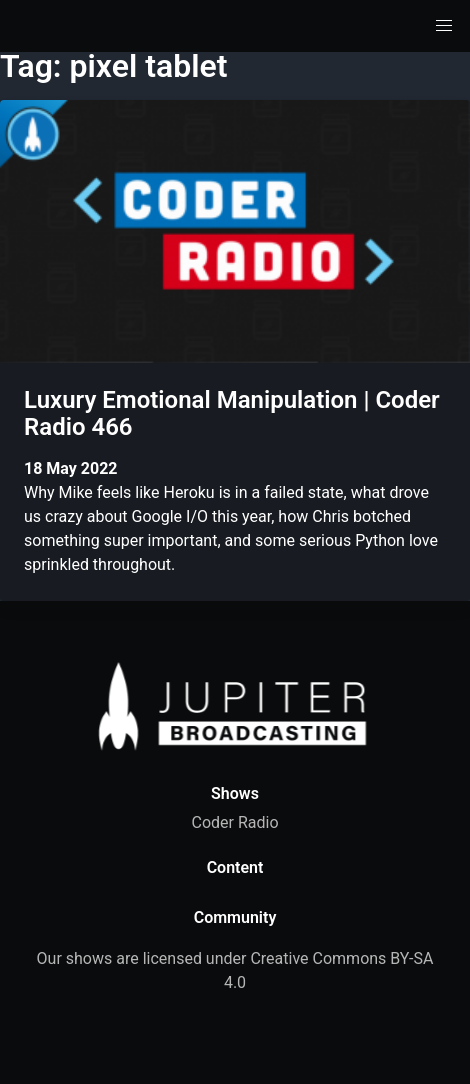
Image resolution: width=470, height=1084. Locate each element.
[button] (444, 26)
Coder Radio (234, 822)
